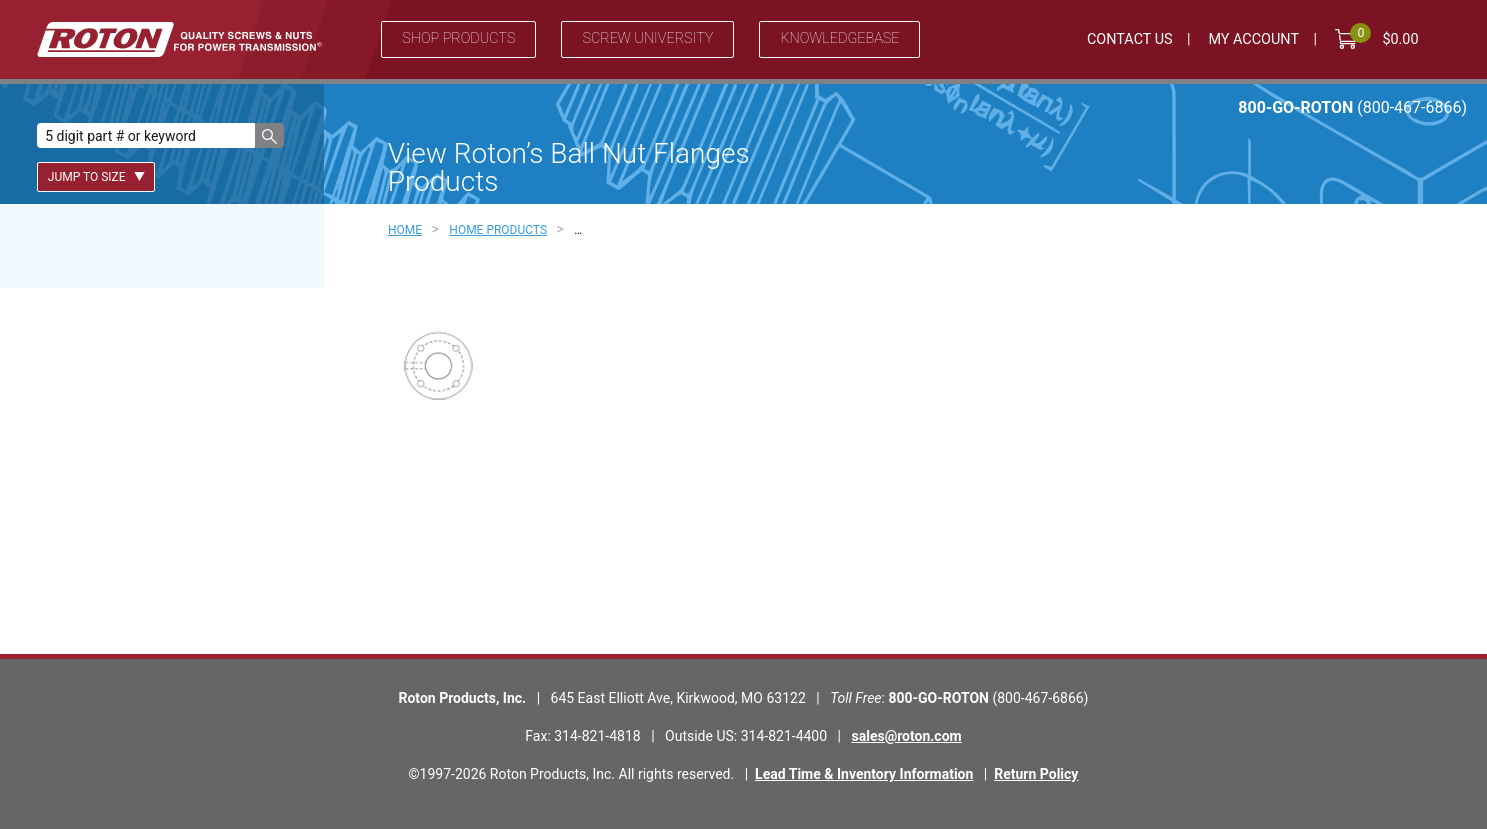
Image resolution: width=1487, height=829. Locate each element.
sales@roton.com (907, 736)
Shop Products (458, 38)
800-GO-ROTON (1352, 107)
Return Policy (1036, 774)
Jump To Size (96, 177)
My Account (1253, 39)
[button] (269, 135)
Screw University (647, 38)
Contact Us (1130, 39)
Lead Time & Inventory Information (864, 774)
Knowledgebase (839, 38)
